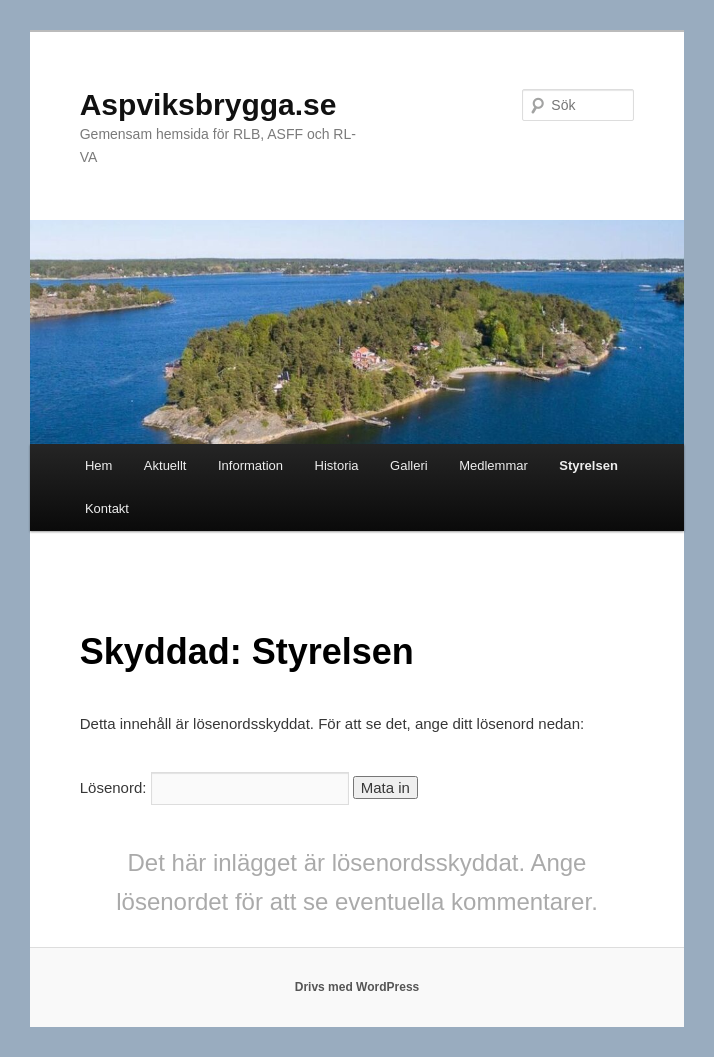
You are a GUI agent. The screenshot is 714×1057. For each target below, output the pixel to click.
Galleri (409, 465)
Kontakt (107, 508)
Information (250, 465)
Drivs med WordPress (357, 987)
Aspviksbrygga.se (208, 104)
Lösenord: (214, 787)
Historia (337, 465)
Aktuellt (165, 465)
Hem (98, 465)
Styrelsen (588, 465)
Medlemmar (493, 465)
